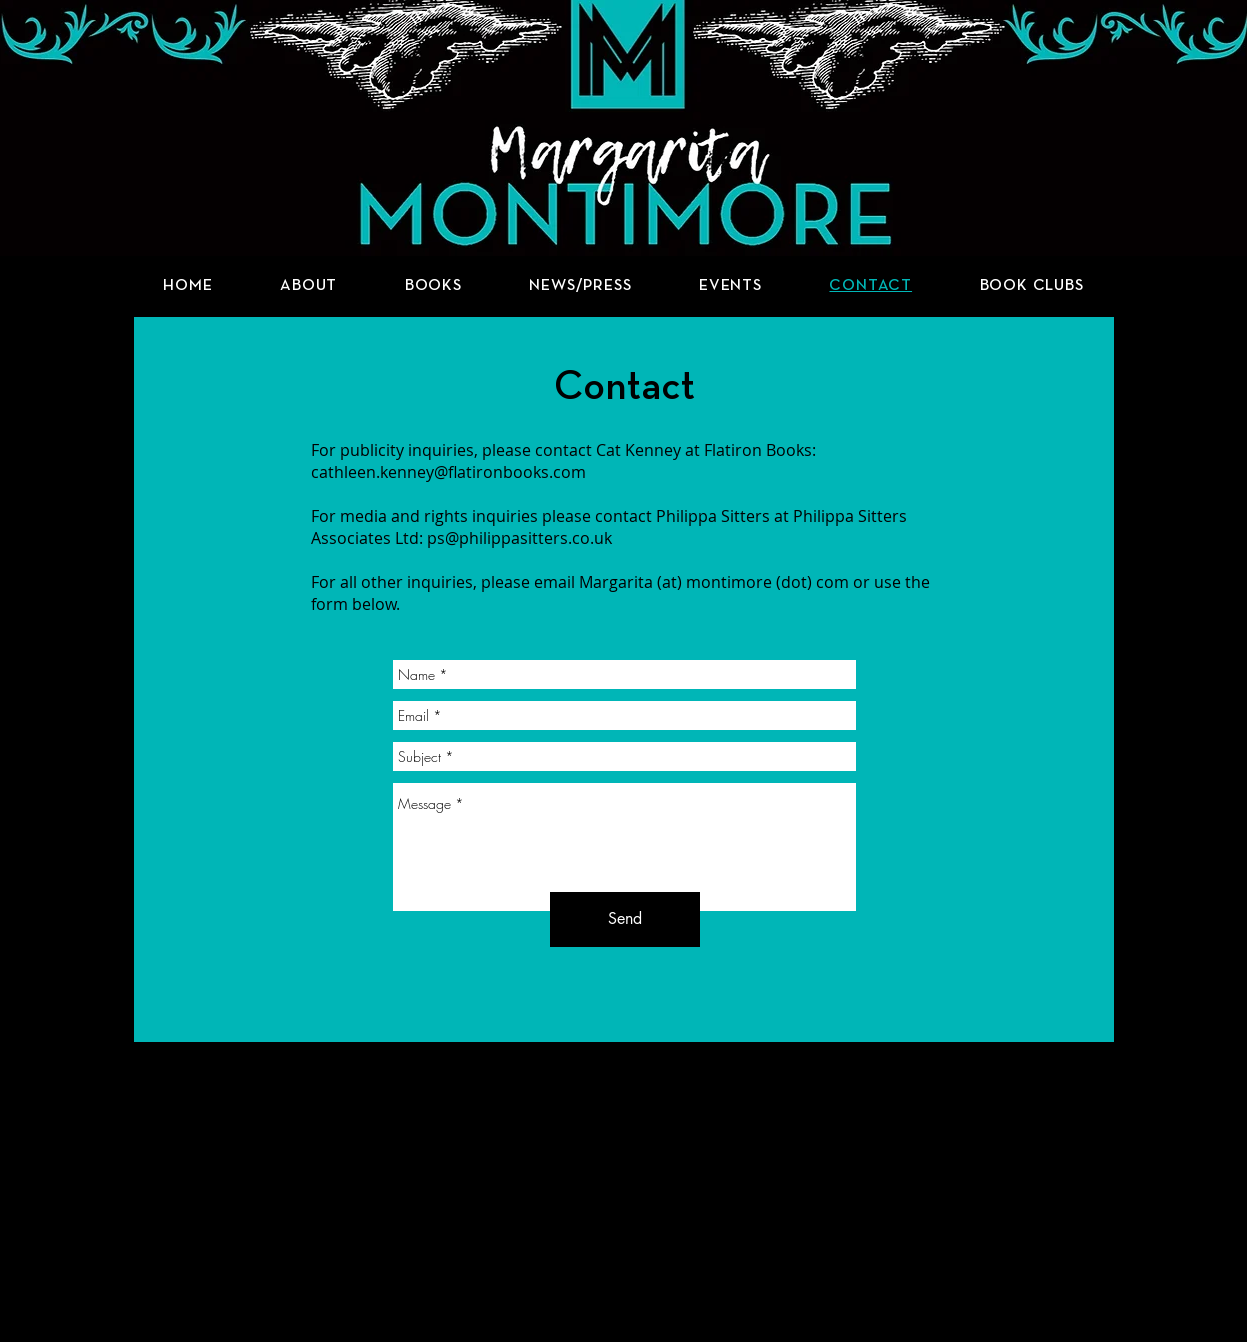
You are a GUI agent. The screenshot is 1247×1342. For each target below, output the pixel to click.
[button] (433, 286)
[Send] (625, 919)
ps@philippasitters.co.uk (519, 538)
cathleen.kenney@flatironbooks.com (448, 472)
